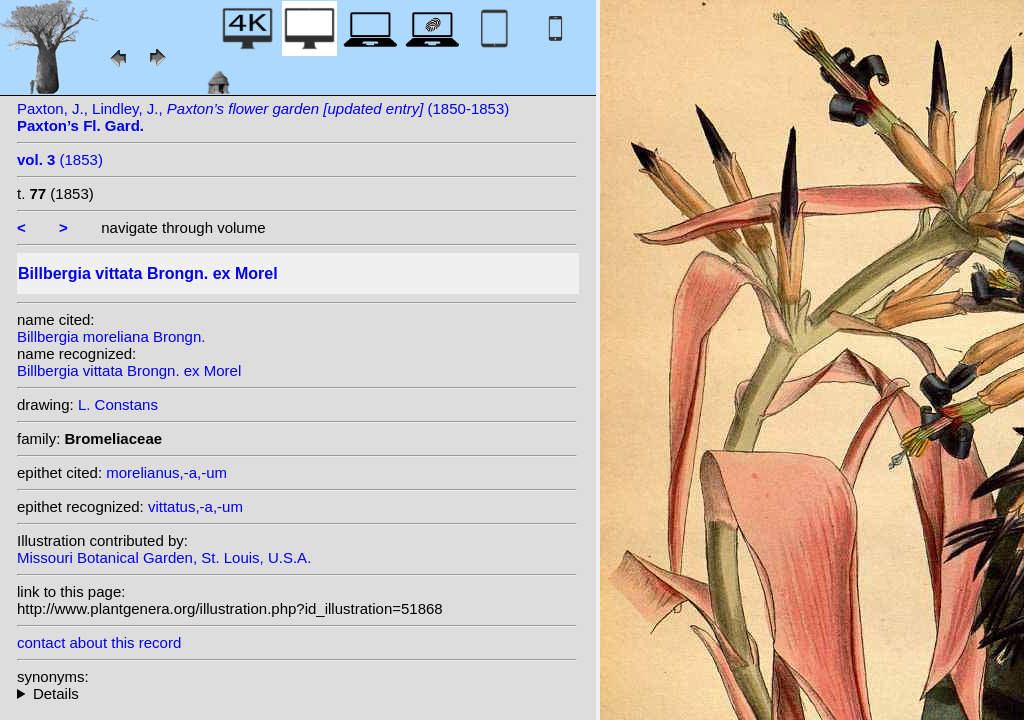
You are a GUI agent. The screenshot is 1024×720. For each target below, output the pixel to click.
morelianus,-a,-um (166, 472)
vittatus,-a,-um (195, 506)
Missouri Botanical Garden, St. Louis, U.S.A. (164, 557)
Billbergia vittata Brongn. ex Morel (129, 370)
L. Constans (118, 404)
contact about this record (99, 642)
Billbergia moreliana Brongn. (111, 336)
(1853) (60, 159)
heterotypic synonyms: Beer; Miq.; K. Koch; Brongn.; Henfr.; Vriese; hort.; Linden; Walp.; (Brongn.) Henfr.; (297, 693)
